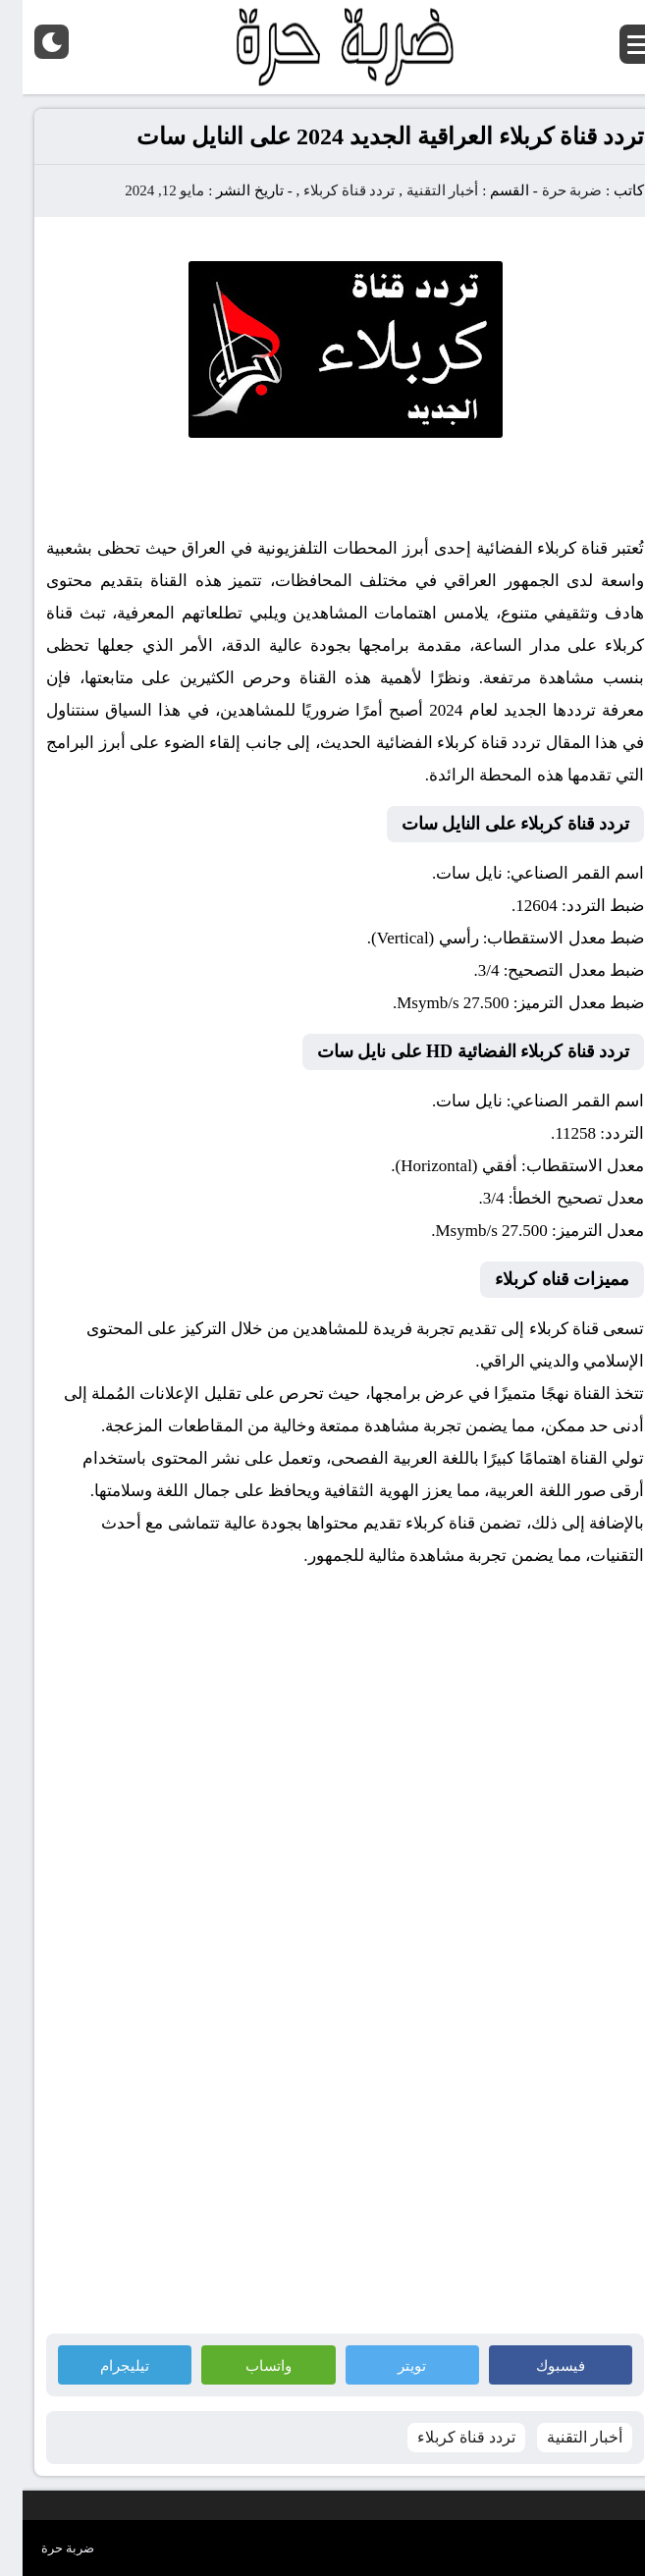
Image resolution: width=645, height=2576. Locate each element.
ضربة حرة (547, 190)
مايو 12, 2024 (142, 190)
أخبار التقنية (420, 190)
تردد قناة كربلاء (327, 190)
